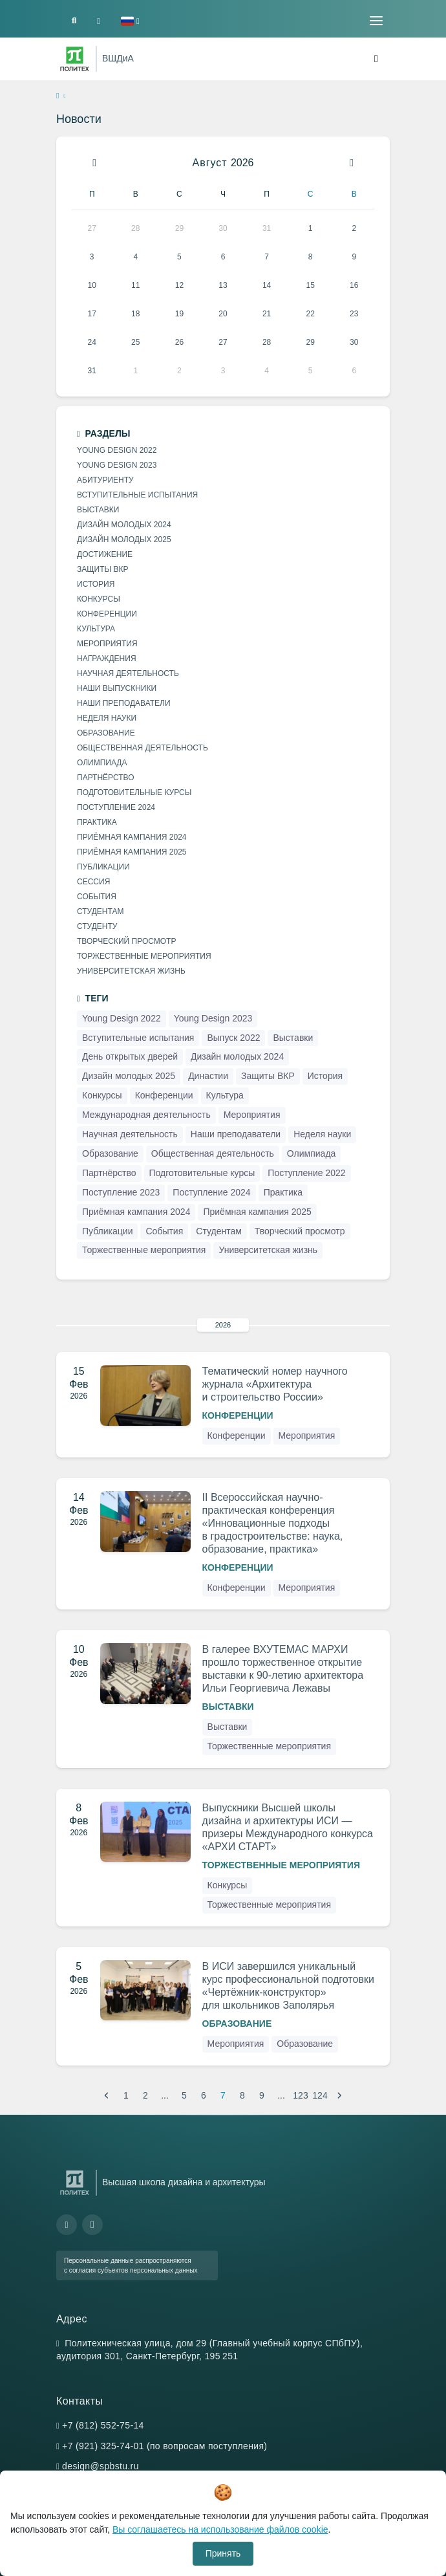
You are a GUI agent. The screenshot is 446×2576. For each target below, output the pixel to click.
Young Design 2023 (116, 465)
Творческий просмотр (126, 941)
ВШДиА (118, 58)
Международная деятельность (146, 1114)
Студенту (97, 926)
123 (300, 2095)
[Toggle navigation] (376, 20)
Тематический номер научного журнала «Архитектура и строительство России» (275, 1384)
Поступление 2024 (116, 807)
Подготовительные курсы (134, 792)
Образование (237, 2023)
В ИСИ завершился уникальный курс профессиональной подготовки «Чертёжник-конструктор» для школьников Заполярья (288, 1986)
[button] (130, 21)
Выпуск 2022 (233, 1037)
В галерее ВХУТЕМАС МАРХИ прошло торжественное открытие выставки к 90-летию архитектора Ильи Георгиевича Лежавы (283, 1669)
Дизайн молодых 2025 (124, 539)
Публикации (103, 866)
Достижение (105, 554)
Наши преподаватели (124, 703)
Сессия (93, 881)
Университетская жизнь (131, 971)
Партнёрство (105, 777)
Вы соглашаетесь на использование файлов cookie (220, 2529)
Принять (223, 2553)
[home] (57, 96)
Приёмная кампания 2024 (132, 837)
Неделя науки (106, 718)
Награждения (106, 658)
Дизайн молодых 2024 (124, 524)
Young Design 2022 (116, 450)
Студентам (100, 911)
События (96, 896)
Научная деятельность (128, 673)
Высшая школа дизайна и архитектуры (184, 2182)
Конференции (237, 1415)
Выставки (228, 1706)
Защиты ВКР (102, 569)
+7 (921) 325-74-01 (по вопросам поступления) (164, 2446)
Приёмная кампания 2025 (132, 852)
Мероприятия (307, 1435)
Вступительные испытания (137, 494)
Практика (97, 822)
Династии (208, 1076)
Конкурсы (227, 1885)
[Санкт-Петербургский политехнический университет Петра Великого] (74, 59)
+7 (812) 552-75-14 (103, 2425)
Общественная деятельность (142, 747)
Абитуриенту (105, 480)
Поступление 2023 (121, 1192)
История (95, 584)
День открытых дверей (130, 1056)
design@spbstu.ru (100, 2466)
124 (319, 2095)
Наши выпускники (116, 688)
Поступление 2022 (306, 1173)
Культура (96, 628)
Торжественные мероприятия (269, 1746)
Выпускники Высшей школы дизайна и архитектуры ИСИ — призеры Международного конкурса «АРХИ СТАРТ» (287, 1827)
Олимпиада (102, 762)
